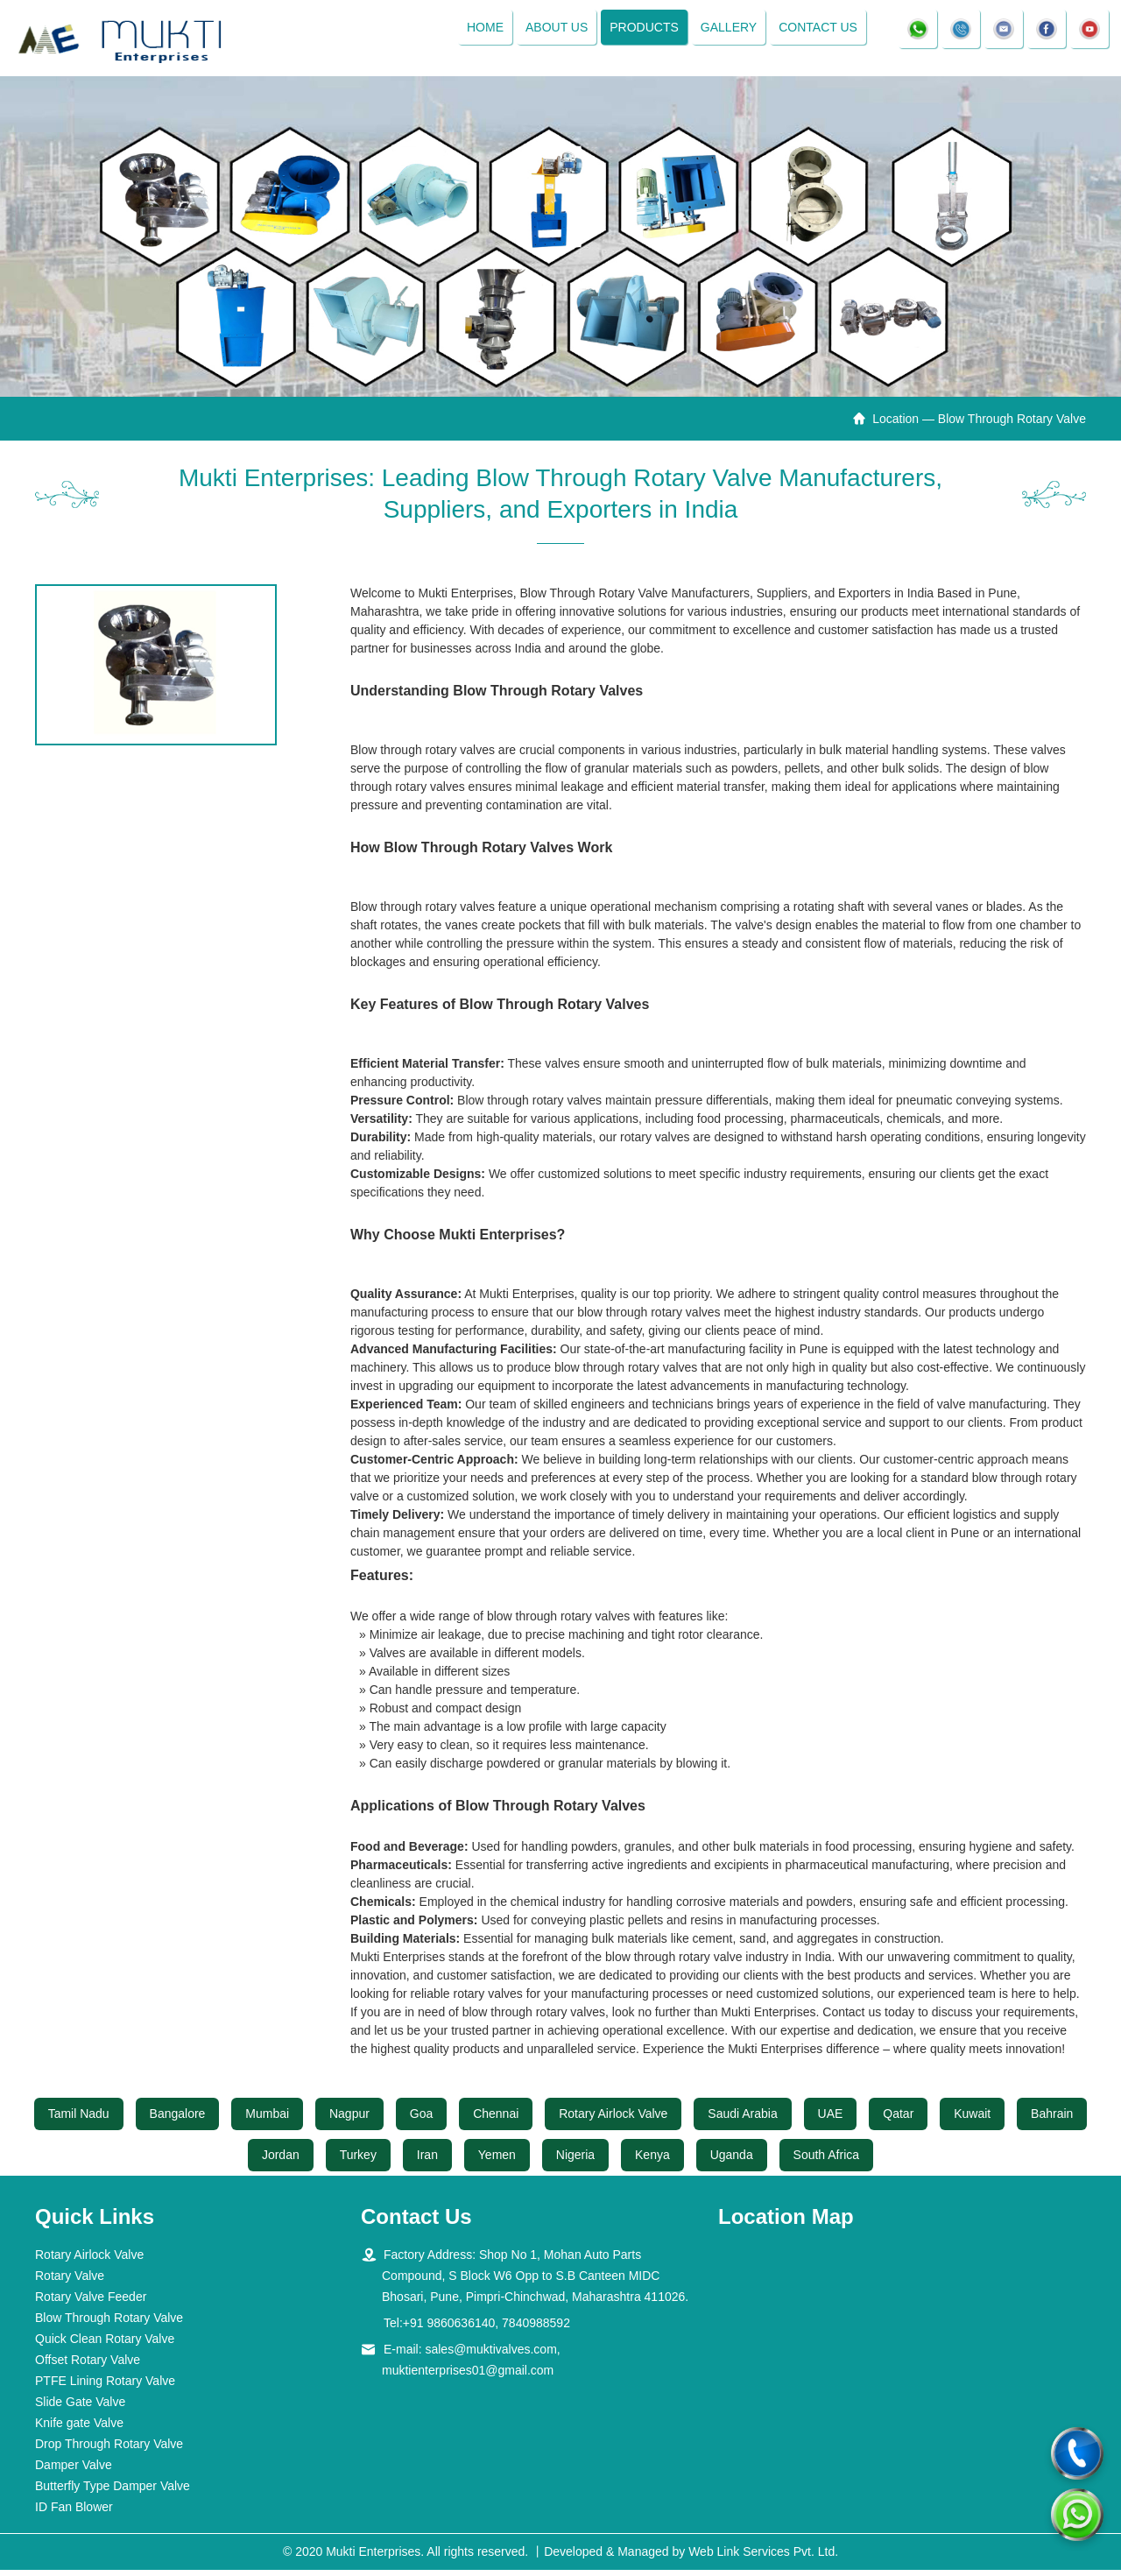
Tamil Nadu (78, 2121)
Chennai (495, 2121)
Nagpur (349, 2121)
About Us (551, 31)
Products (639, 31)
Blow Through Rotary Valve (109, 2324)
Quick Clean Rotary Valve (104, 2345)
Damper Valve (73, 2471)
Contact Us (813, 31)
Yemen (497, 2162)
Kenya (652, 2162)
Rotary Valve (69, 2282)
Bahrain (1052, 2121)
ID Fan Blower (74, 2513)
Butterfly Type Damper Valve (112, 2492)
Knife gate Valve (79, 2429)
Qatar (898, 2121)
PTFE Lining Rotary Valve (105, 2387)
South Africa (826, 2162)
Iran (427, 2162)
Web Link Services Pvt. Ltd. (763, 2558)
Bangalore (178, 2121)
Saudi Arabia (742, 2121)
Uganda (731, 2162)
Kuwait (972, 2121)
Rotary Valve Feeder (90, 2303)
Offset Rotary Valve (87, 2366)
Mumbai (267, 2121)
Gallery (723, 31)
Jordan (281, 2162)
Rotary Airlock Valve (613, 2121)
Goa (421, 2121)
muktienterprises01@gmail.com (467, 2376)
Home (480, 31)
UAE (830, 2121)
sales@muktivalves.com (490, 2355)
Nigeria (575, 2162)
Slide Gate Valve (80, 2408)
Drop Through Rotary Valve (109, 2450)
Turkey (358, 2162)
